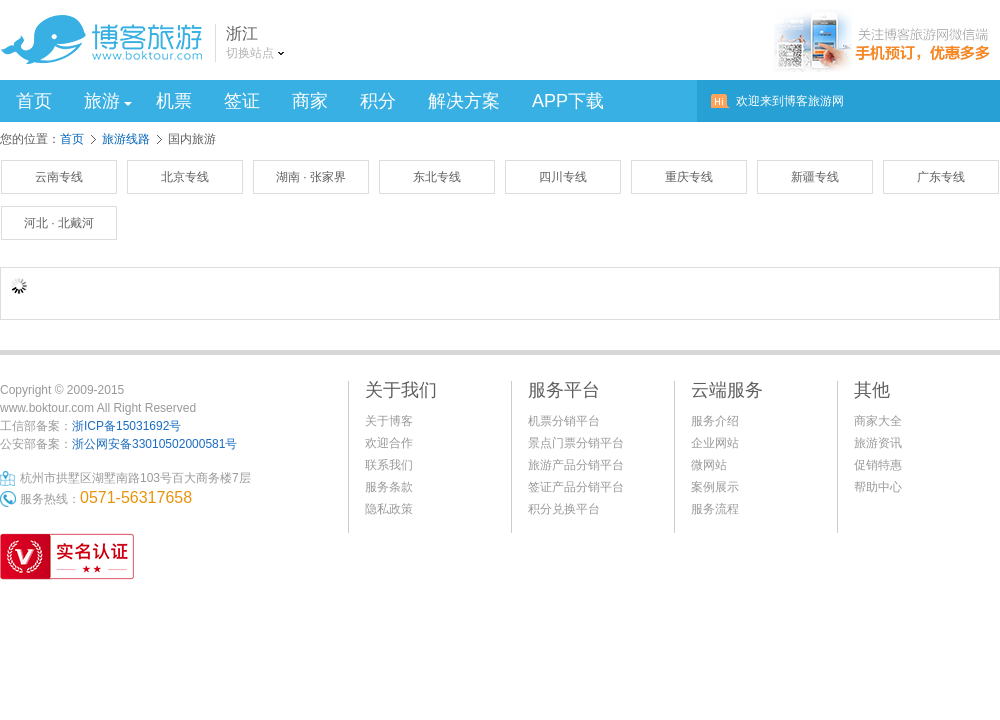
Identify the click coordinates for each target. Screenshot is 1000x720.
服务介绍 (715, 421)
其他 (872, 390)
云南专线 (59, 177)
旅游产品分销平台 (576, 465)
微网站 (709, 465)
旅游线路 (126, 139)
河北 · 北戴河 (59, 223)
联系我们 (389, 465)
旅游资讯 (878, 443)
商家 (310, 101)
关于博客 (389, 421)
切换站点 (250, 53)
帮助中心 (878, 487)
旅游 (108, 101)
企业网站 (715, 443)
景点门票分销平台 (576, 443)
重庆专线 (689, 177)
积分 (378, 101)
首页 (34, 101)
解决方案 (464, 101)
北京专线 (185, 177)
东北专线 (437, 177)
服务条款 (389, 487)
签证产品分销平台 (576, 487)
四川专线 (563, 177)
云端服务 (727, 390)
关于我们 (401, 390)
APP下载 (568, 101)
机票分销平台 (564, 421)
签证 (242, 101)
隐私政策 (389, 509)
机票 (174, 101)
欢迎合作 (389, 443)
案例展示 (715, 487)
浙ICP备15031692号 (126, 426)
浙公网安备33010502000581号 (154, 444)
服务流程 (715, 509)
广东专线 (941, 177)
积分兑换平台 (564, 509)
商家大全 (878, 421)
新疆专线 (815, 177)
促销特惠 (878, 465)
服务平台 (564, 390)
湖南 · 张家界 (311, 177)
